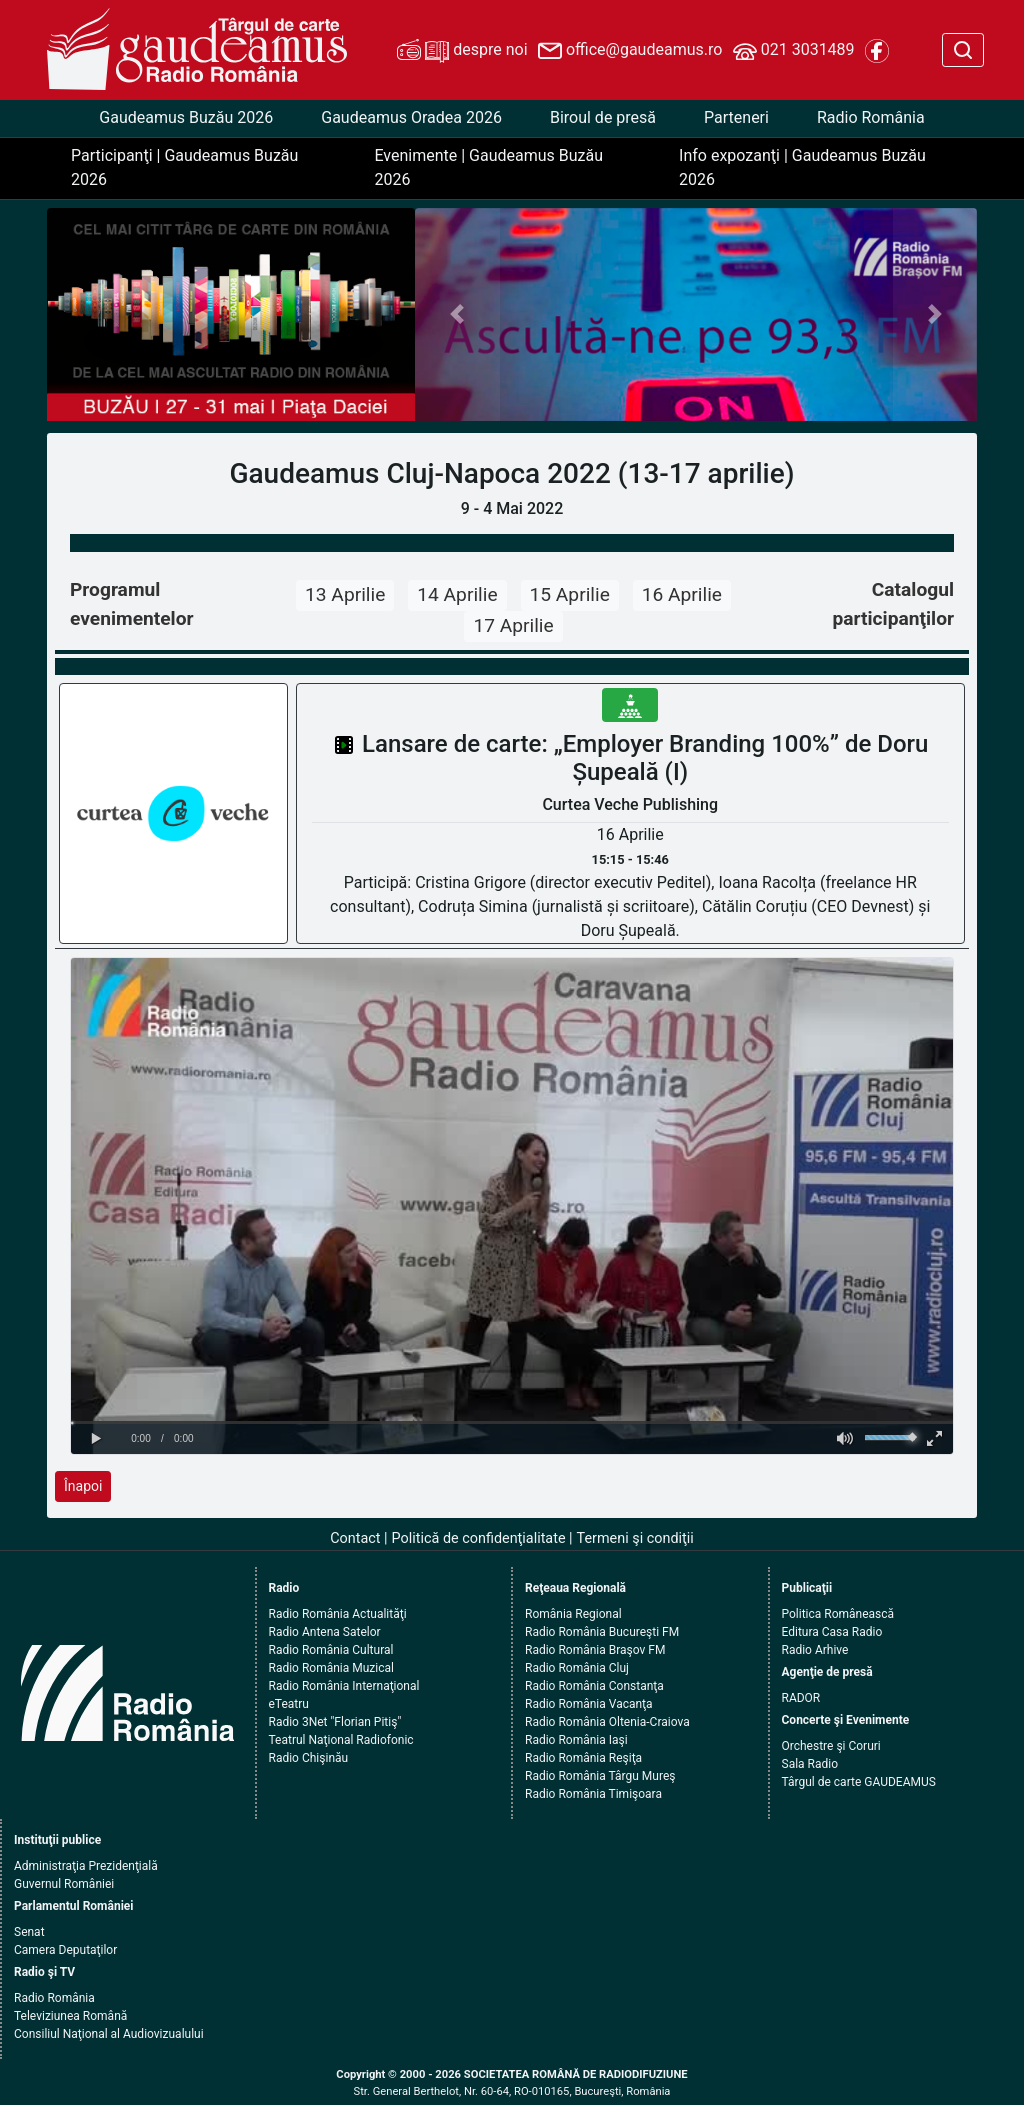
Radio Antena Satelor (325, 1632)
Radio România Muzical (331, 1668)
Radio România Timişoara (593, 1794)
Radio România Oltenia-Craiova (607, 1722)
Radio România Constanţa (594, 1686)
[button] (457, 315)
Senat (29, 1932)
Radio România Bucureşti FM (602, 1632)
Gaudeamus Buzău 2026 (186, 117)
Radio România (871, 117)
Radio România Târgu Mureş (600, 1776)
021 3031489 (794, 51)
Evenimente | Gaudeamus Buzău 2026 (488, 167)
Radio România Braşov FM (595, 1650)
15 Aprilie (570, 594)
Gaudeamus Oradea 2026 (411, 117)
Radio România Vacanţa (589, 1704)
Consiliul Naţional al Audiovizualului (109, 2034)
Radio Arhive (815, 1650)
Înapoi (83, 1486)
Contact (355, 1538)
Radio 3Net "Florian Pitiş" (335, 1722)
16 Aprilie (682, 594)
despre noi (462, 51)
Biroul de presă (603, 117)
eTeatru (289, 1704)
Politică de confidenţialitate (479, 1538)
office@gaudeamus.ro (630, 51)
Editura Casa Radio (832, 1632)
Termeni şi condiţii (635, 1538)
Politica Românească (838, 1614)
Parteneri (736, 117)
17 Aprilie (513, 625)
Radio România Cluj (577, 1668)
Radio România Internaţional (344, 1686)
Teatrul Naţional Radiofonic (341, 1740)
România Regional (573, 1614)
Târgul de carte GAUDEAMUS (859, 1782)
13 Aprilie (345, 594)
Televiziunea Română (70, 2016)
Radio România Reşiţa (583, 1758)
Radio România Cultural (331, 1650)
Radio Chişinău (309, 1758)
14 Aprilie (457, 594)
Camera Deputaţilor (65, 1950)
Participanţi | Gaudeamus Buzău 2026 (184, 167)
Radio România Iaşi (576, 1740)
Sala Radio (810, 1764)
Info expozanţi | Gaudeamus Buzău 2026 (802, 167)
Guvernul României (64, 1884)
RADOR (801, 1698)
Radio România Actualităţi (338, 1614)
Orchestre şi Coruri (831, 1746)
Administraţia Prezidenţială (86, 1866)
